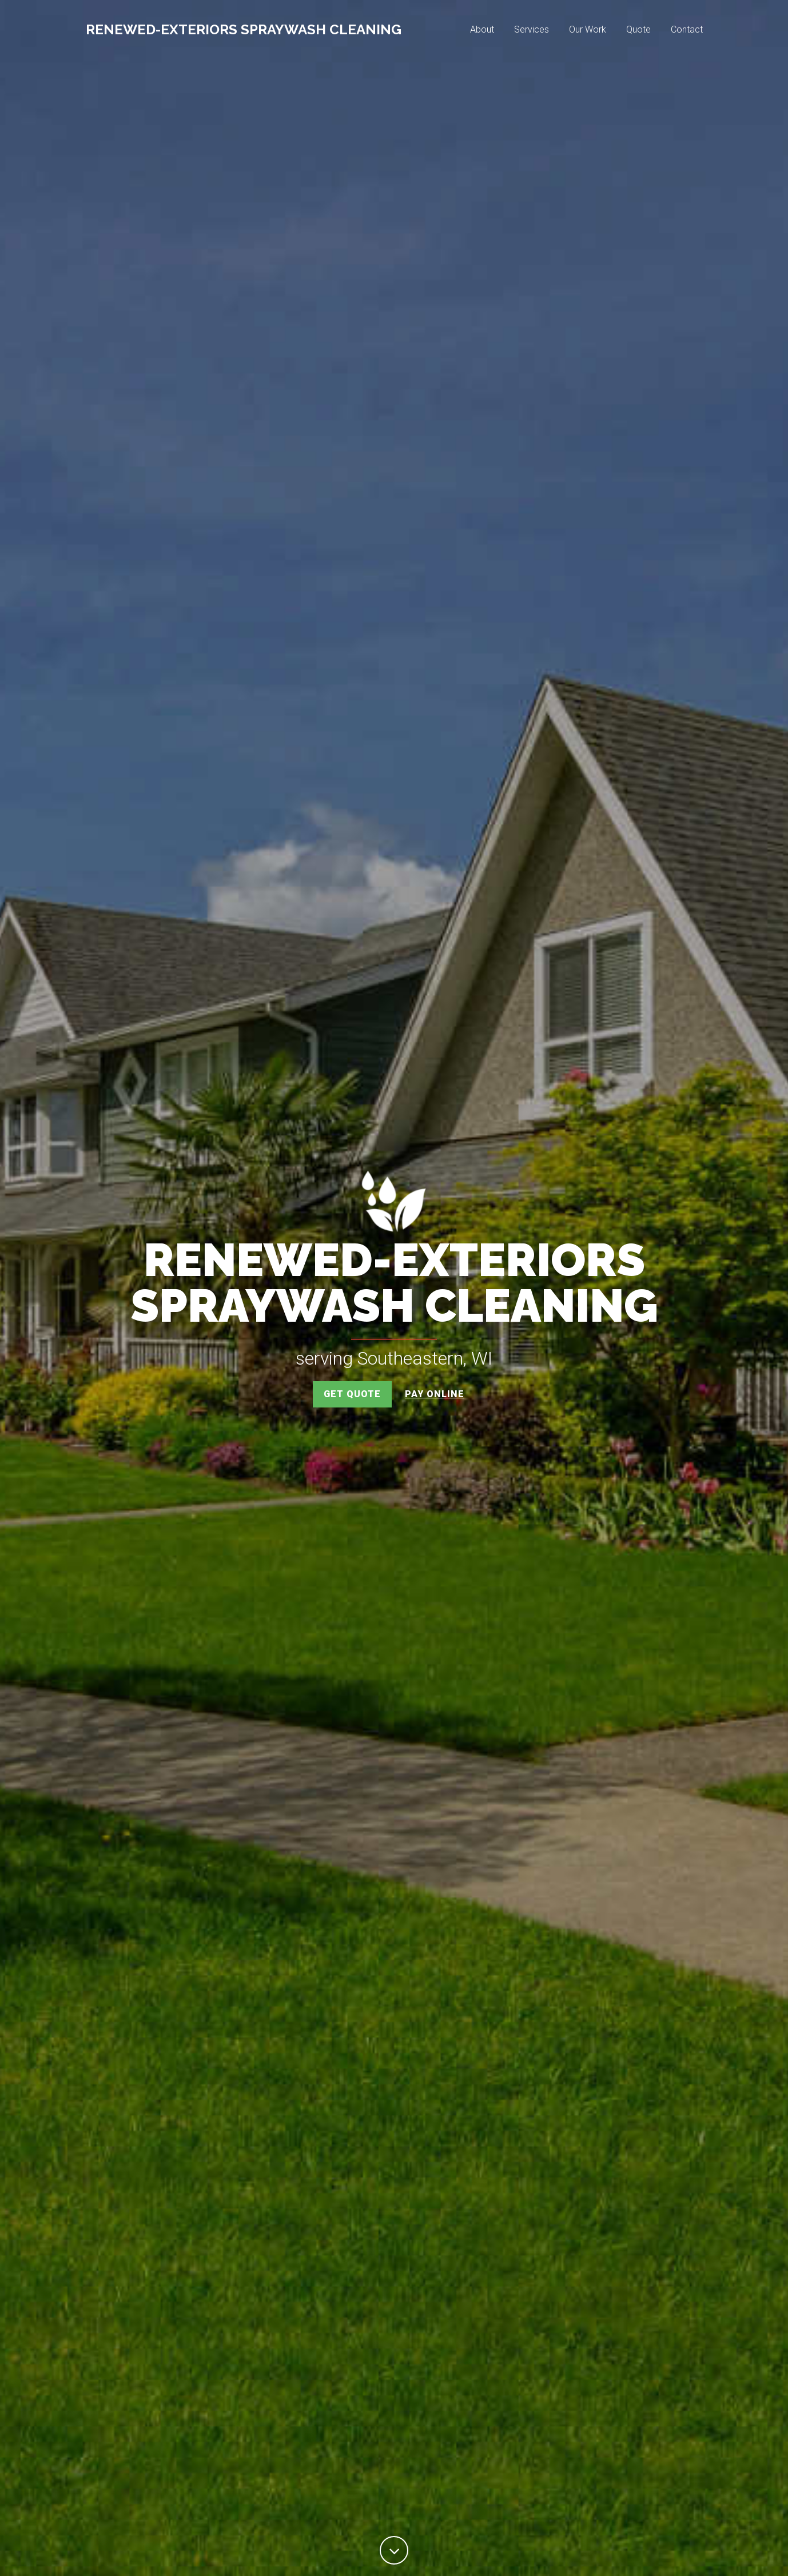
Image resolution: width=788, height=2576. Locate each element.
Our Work (587, 32)
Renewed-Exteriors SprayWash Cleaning (243, 32)
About (482, 32)
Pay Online (434, 1394)
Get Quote (352, 1394)
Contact (687, 32)
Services (531, 32)
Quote (638, 32)
